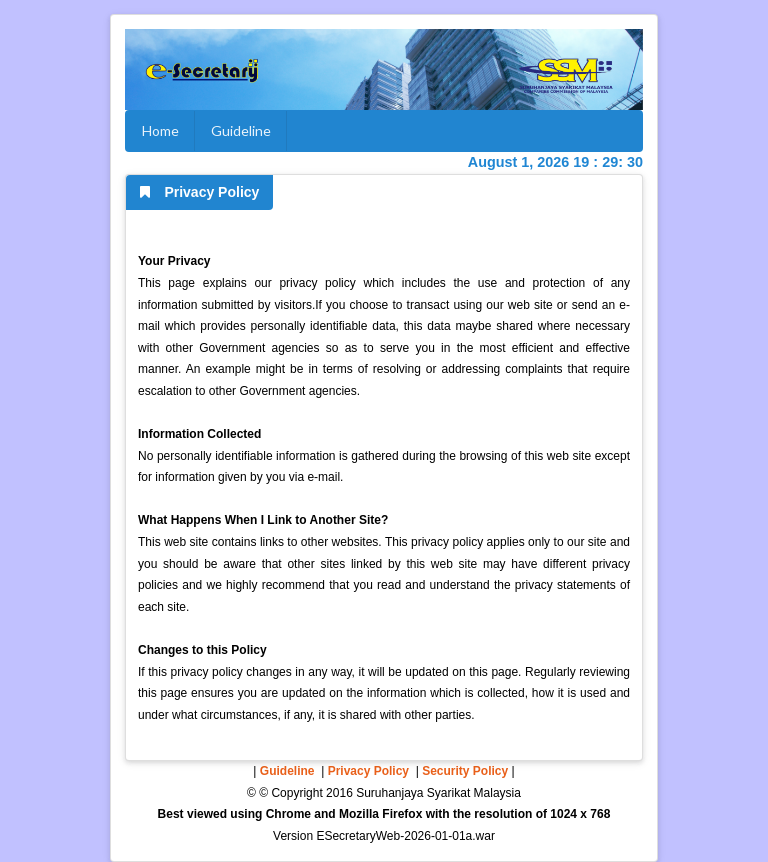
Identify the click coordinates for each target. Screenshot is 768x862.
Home (160, 130)
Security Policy (465, 771)
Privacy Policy (368, 771)
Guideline (241, 130)
